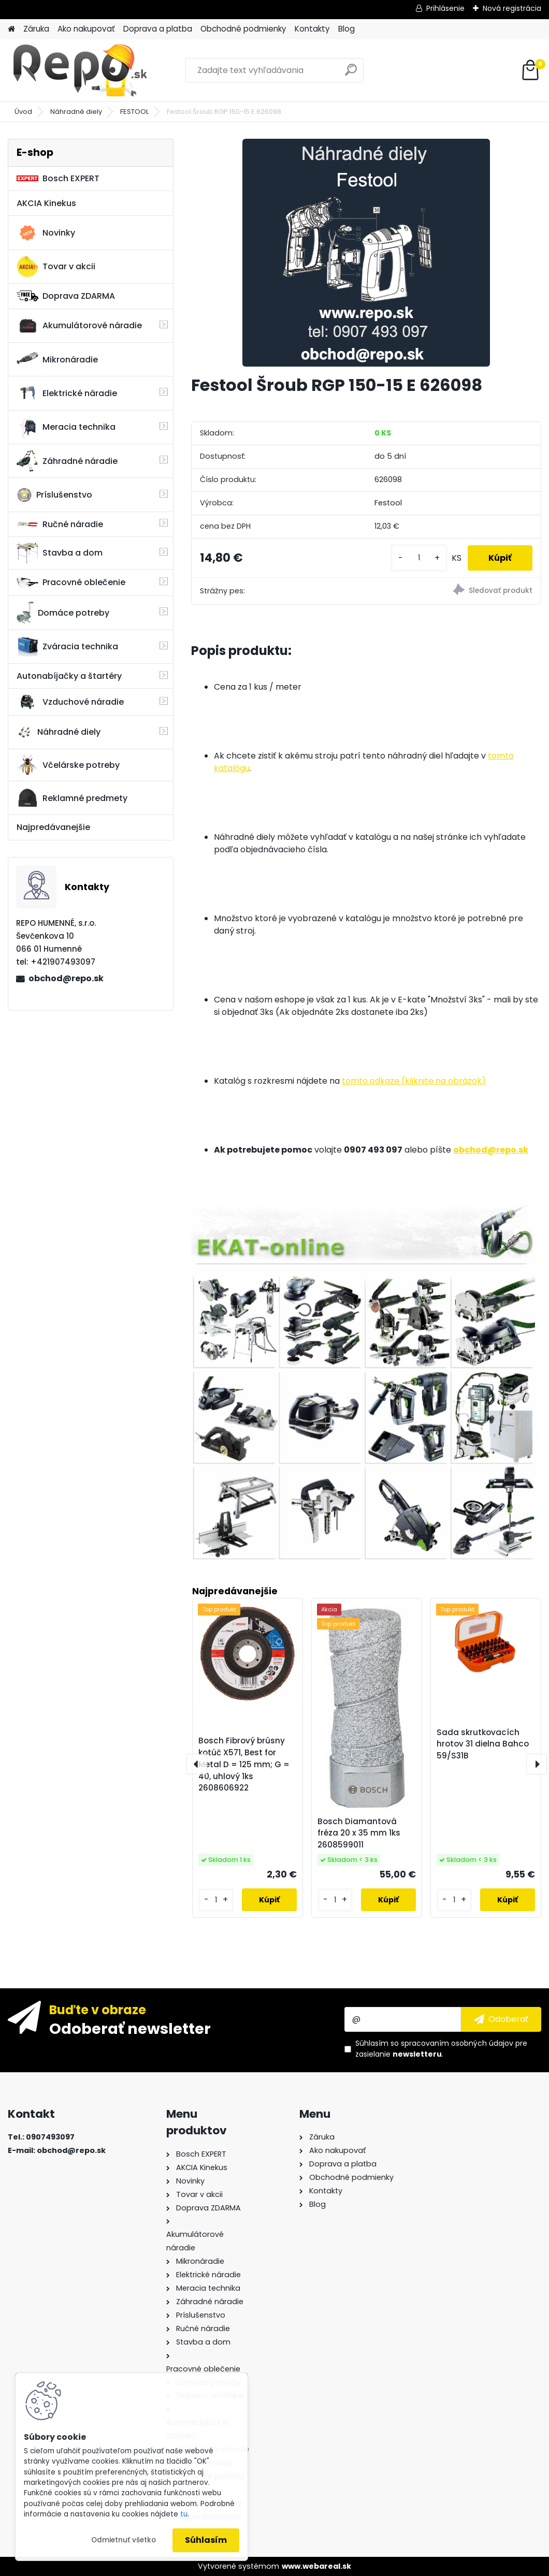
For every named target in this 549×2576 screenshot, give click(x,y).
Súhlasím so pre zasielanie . (441, 2048)
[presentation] (196, 1764)
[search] (351, 74)
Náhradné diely (76, 112)
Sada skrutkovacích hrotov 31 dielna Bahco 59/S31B (483, 1744)
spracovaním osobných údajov (457, 2043)
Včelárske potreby (68, 765)
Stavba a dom (60, 553)
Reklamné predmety (72, 798)
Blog (346, 28)
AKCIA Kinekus (46, 203)
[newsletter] (501, 2019)
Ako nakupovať (86, 28)
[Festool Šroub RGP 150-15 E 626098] (366, 253)
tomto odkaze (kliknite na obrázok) (414, 1081)
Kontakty (312, 28)
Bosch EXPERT (58, 178)
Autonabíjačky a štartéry (69, 676)
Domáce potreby (63, 612)
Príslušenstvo (54, 495)
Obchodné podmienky (243, 28)
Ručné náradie (60, 524)
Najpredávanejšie (53, 827)
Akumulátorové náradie (79, 326)
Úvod (23, 112)
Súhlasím (206, 2540)
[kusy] (419, 558)
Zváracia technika (67, 647)
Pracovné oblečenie (71, 582)
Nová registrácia (512, 8)
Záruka (36, 28)
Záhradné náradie (67, 461)
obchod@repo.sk (66, 978)
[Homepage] (11, 29)
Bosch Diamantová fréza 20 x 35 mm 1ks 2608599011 (358, 1833)
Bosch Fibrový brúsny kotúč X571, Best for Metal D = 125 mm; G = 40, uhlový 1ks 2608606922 (244, 1764)
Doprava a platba (157, 28)
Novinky (46, 233)
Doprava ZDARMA (66, 296)
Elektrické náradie (67, 393)
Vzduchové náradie (70, 701)
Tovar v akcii (56, 267)
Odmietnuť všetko (123, 2540)
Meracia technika (66, 427)
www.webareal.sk (316, 2566)
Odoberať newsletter (130, 2028)
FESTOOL (134, 112)
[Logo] (79, 70)
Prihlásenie (445, 8)
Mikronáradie (57, 359)
